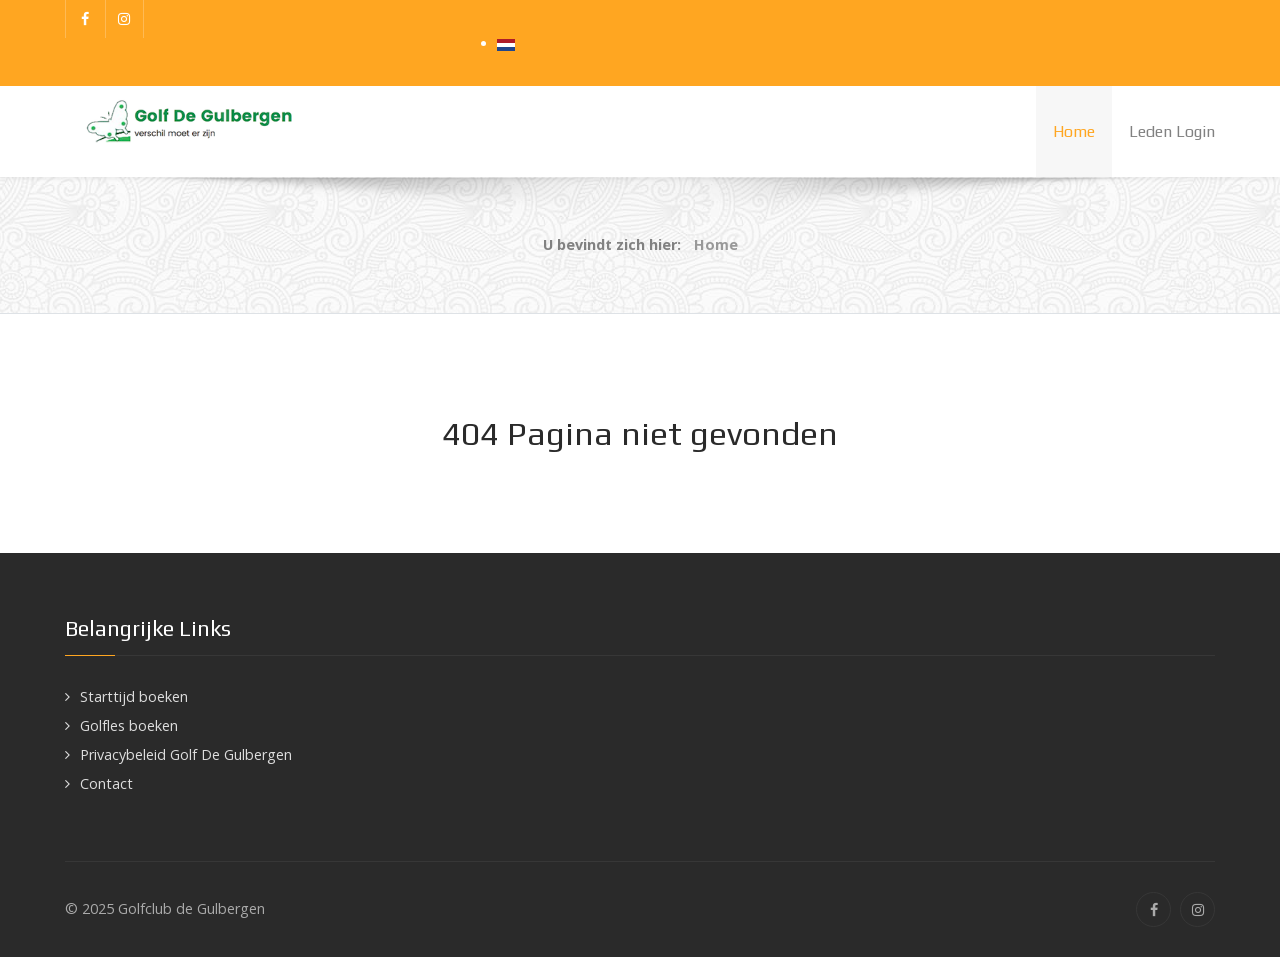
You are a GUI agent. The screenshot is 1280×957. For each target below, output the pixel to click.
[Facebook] (85, 19)
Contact (106, 783)
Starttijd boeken (134, 696)
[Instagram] (125, 19)
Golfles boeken (129, 725)
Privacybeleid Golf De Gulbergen (186, 754)
